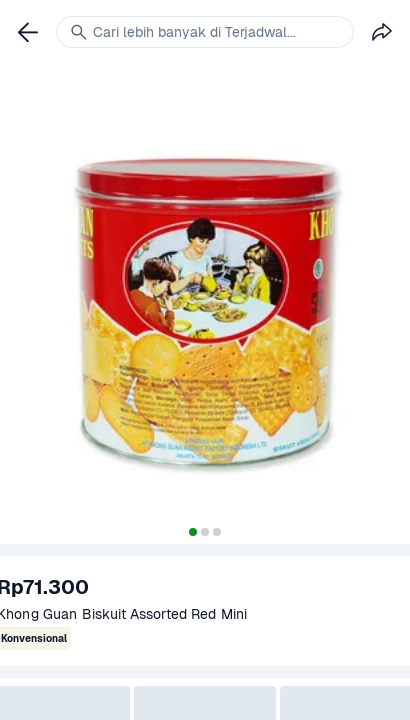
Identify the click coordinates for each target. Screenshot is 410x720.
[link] (28, 32)
